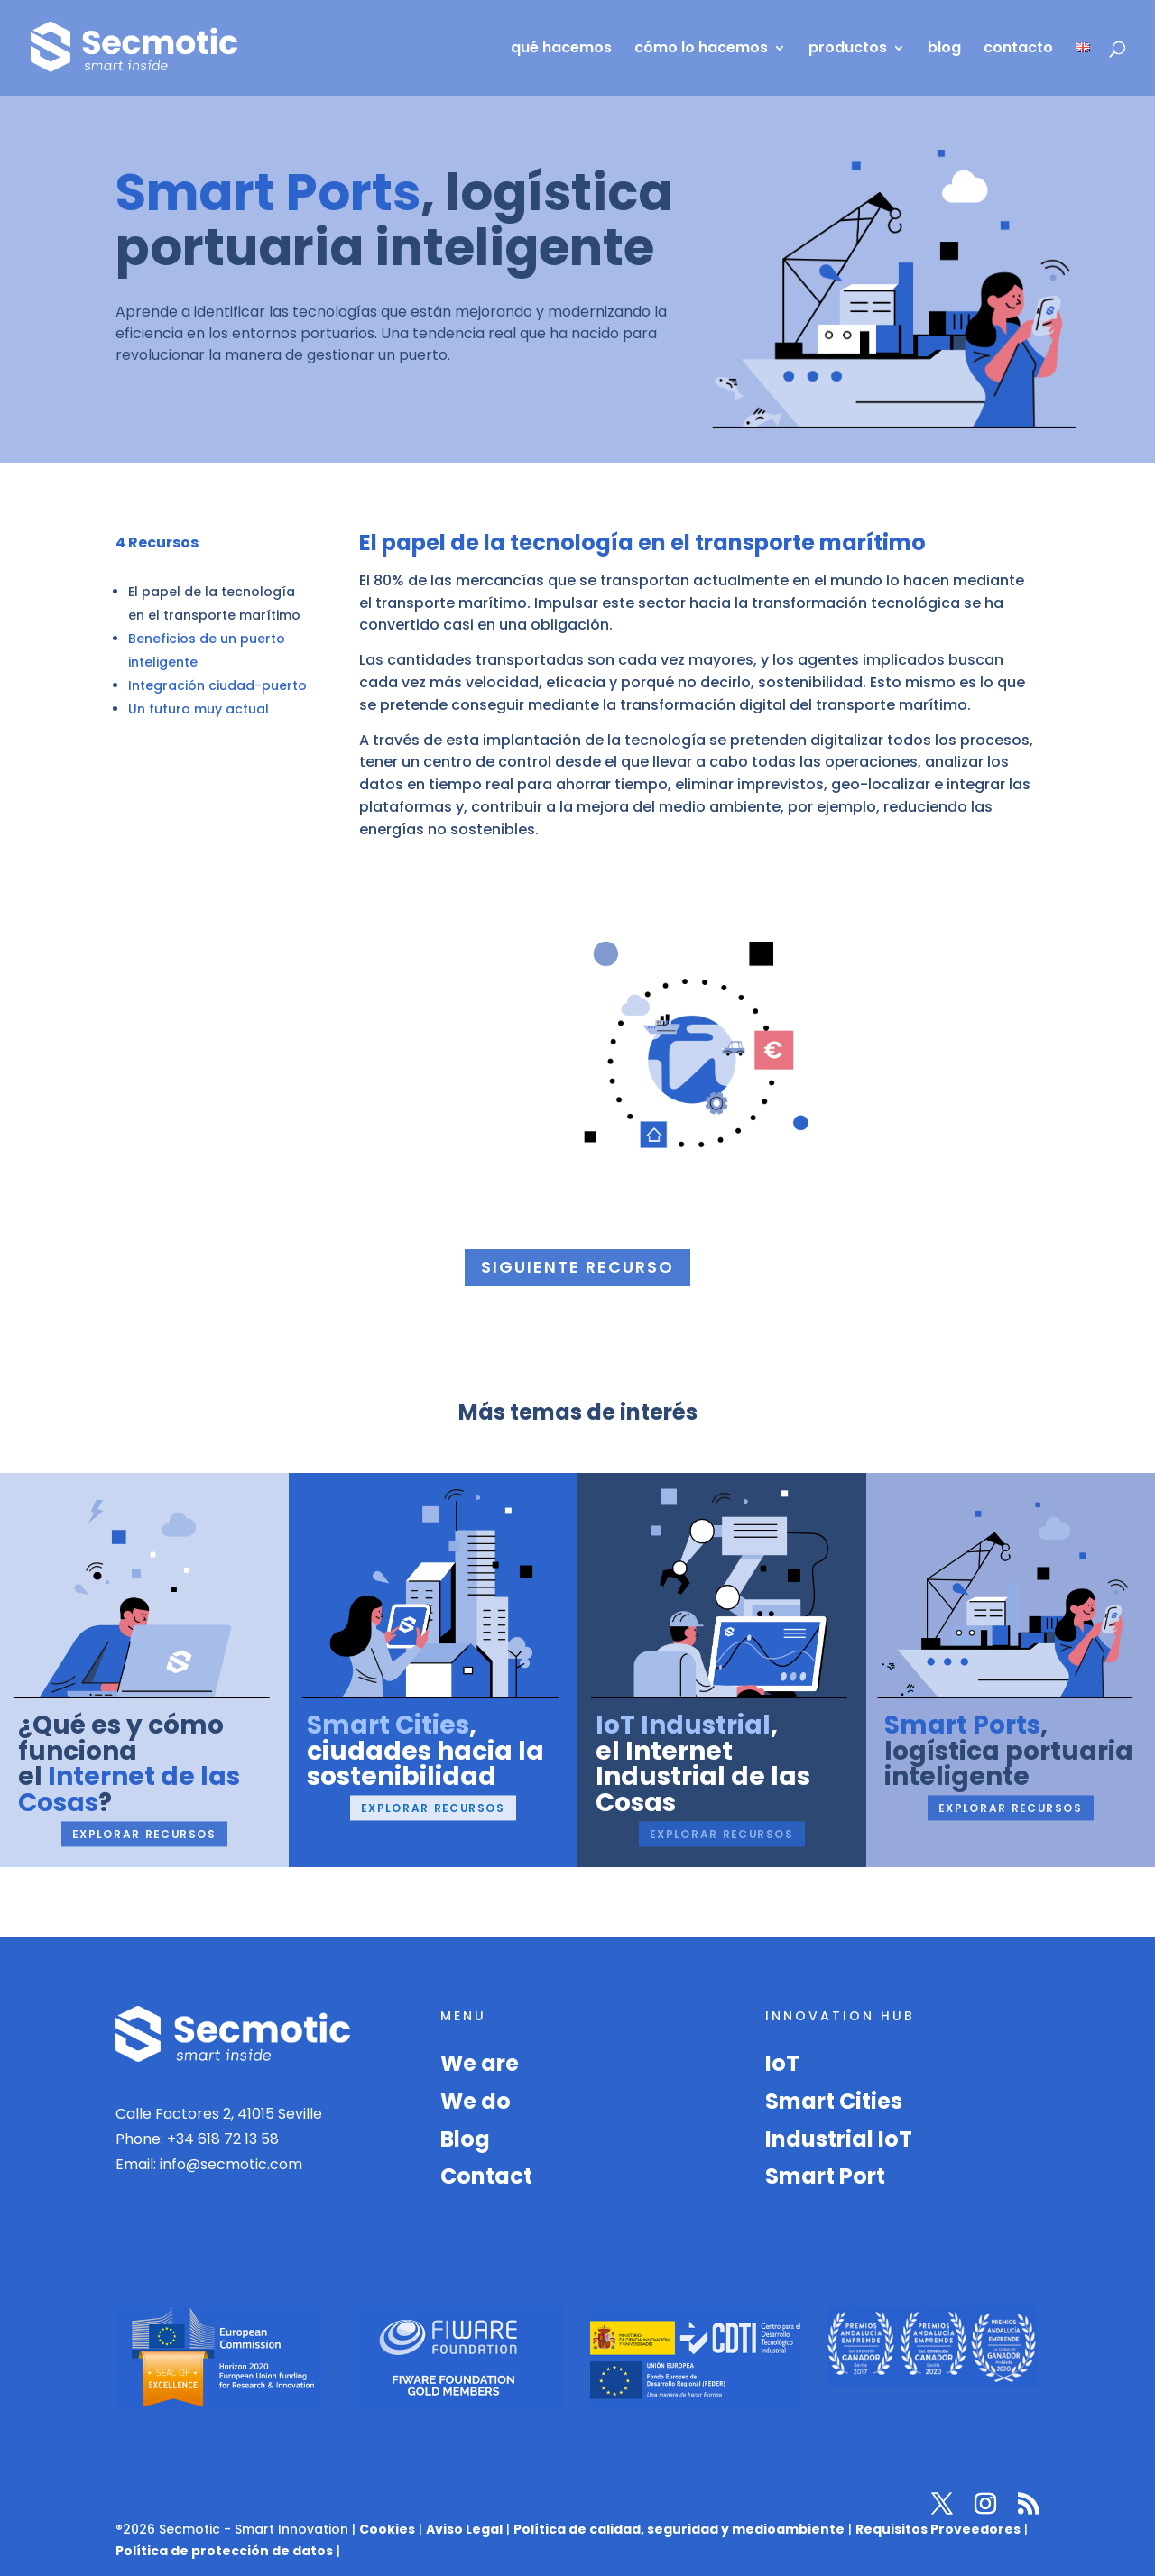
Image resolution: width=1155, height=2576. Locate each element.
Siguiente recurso (577, 1267)
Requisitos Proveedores (938, 2529)
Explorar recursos (144, 1833)
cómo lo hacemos (701, 49)
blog (944, 49)
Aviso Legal (464, 2529)
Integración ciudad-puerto (217, 685)
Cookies (387, 2529)
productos (847, 49)
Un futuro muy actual (198, 709)
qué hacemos (561, 49)
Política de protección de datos (224, 2551)
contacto (1018, 49)
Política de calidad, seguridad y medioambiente (679, 2529)
